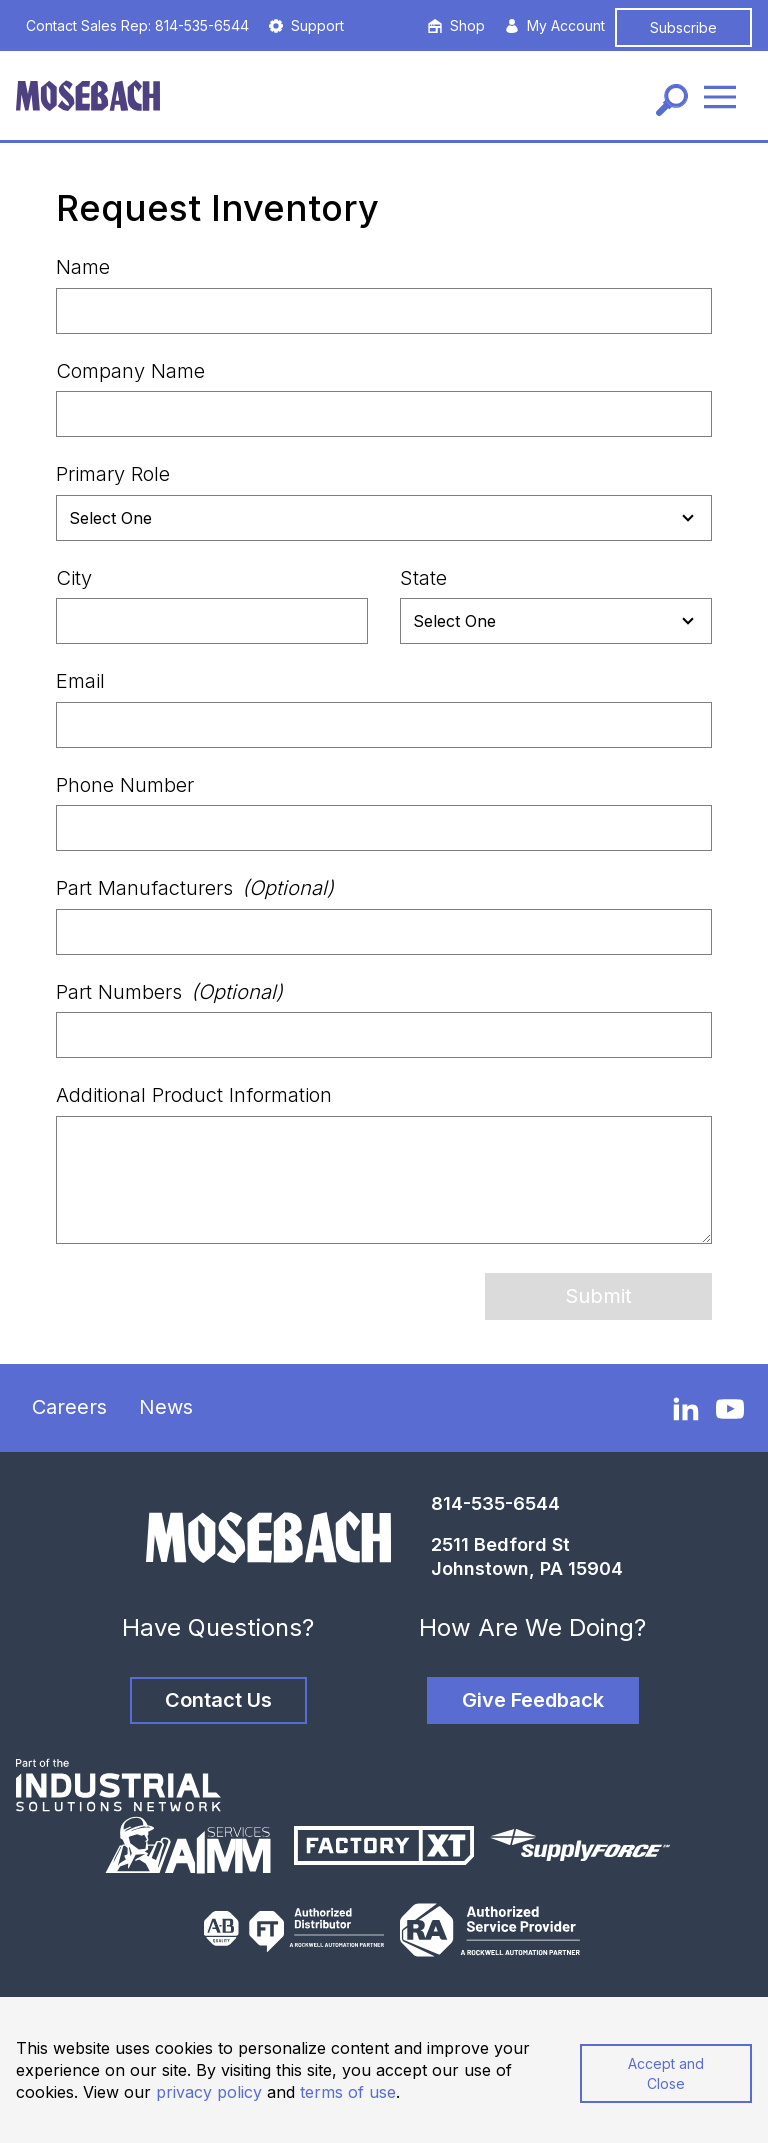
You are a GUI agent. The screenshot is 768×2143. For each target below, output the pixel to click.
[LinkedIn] (686, 1408)
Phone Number (125, 785)
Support (306, 25)
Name (83, 267)
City (74, 578)
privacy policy (209, 2092)
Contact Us (218, 1700)
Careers (69, 1407)
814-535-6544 (495, 1503)
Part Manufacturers (195, 888)
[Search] (672, 100)
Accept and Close (666, 2073)
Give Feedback (533, 1700)
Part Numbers (169, 992)
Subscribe (683, 27)
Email (80, 681)
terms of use (348, 2092)
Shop (456, 25)
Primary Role (113, 474)
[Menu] (720, 95)
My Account (555, 25)
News (166, 1407)
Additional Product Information (194, 1095)
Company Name (130, 371)
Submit (598, 1296)
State (423, 578)
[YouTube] (730, 1409)
